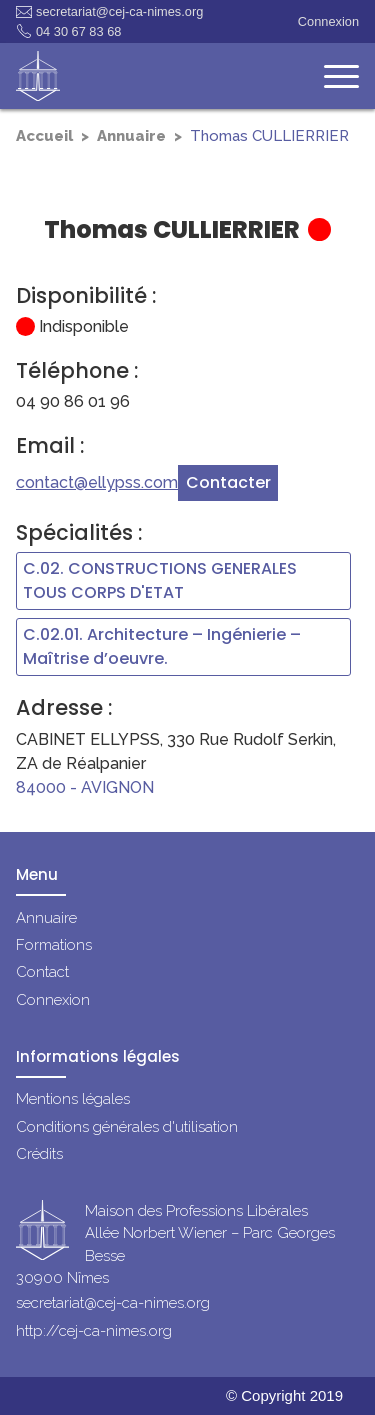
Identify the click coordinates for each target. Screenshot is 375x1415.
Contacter (228, 482)
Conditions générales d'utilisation (127, 1127)
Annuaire (131, 136)
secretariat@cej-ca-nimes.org (109, 12)
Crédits (39, 1154)
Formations (54, 945)
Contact (42, 972)
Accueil (44, 136)
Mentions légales (73, 1099)
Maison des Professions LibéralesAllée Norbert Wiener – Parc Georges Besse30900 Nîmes (175, 1245)
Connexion (328, 21)
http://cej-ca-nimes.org (94, 1331)
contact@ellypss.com (97, 482)
